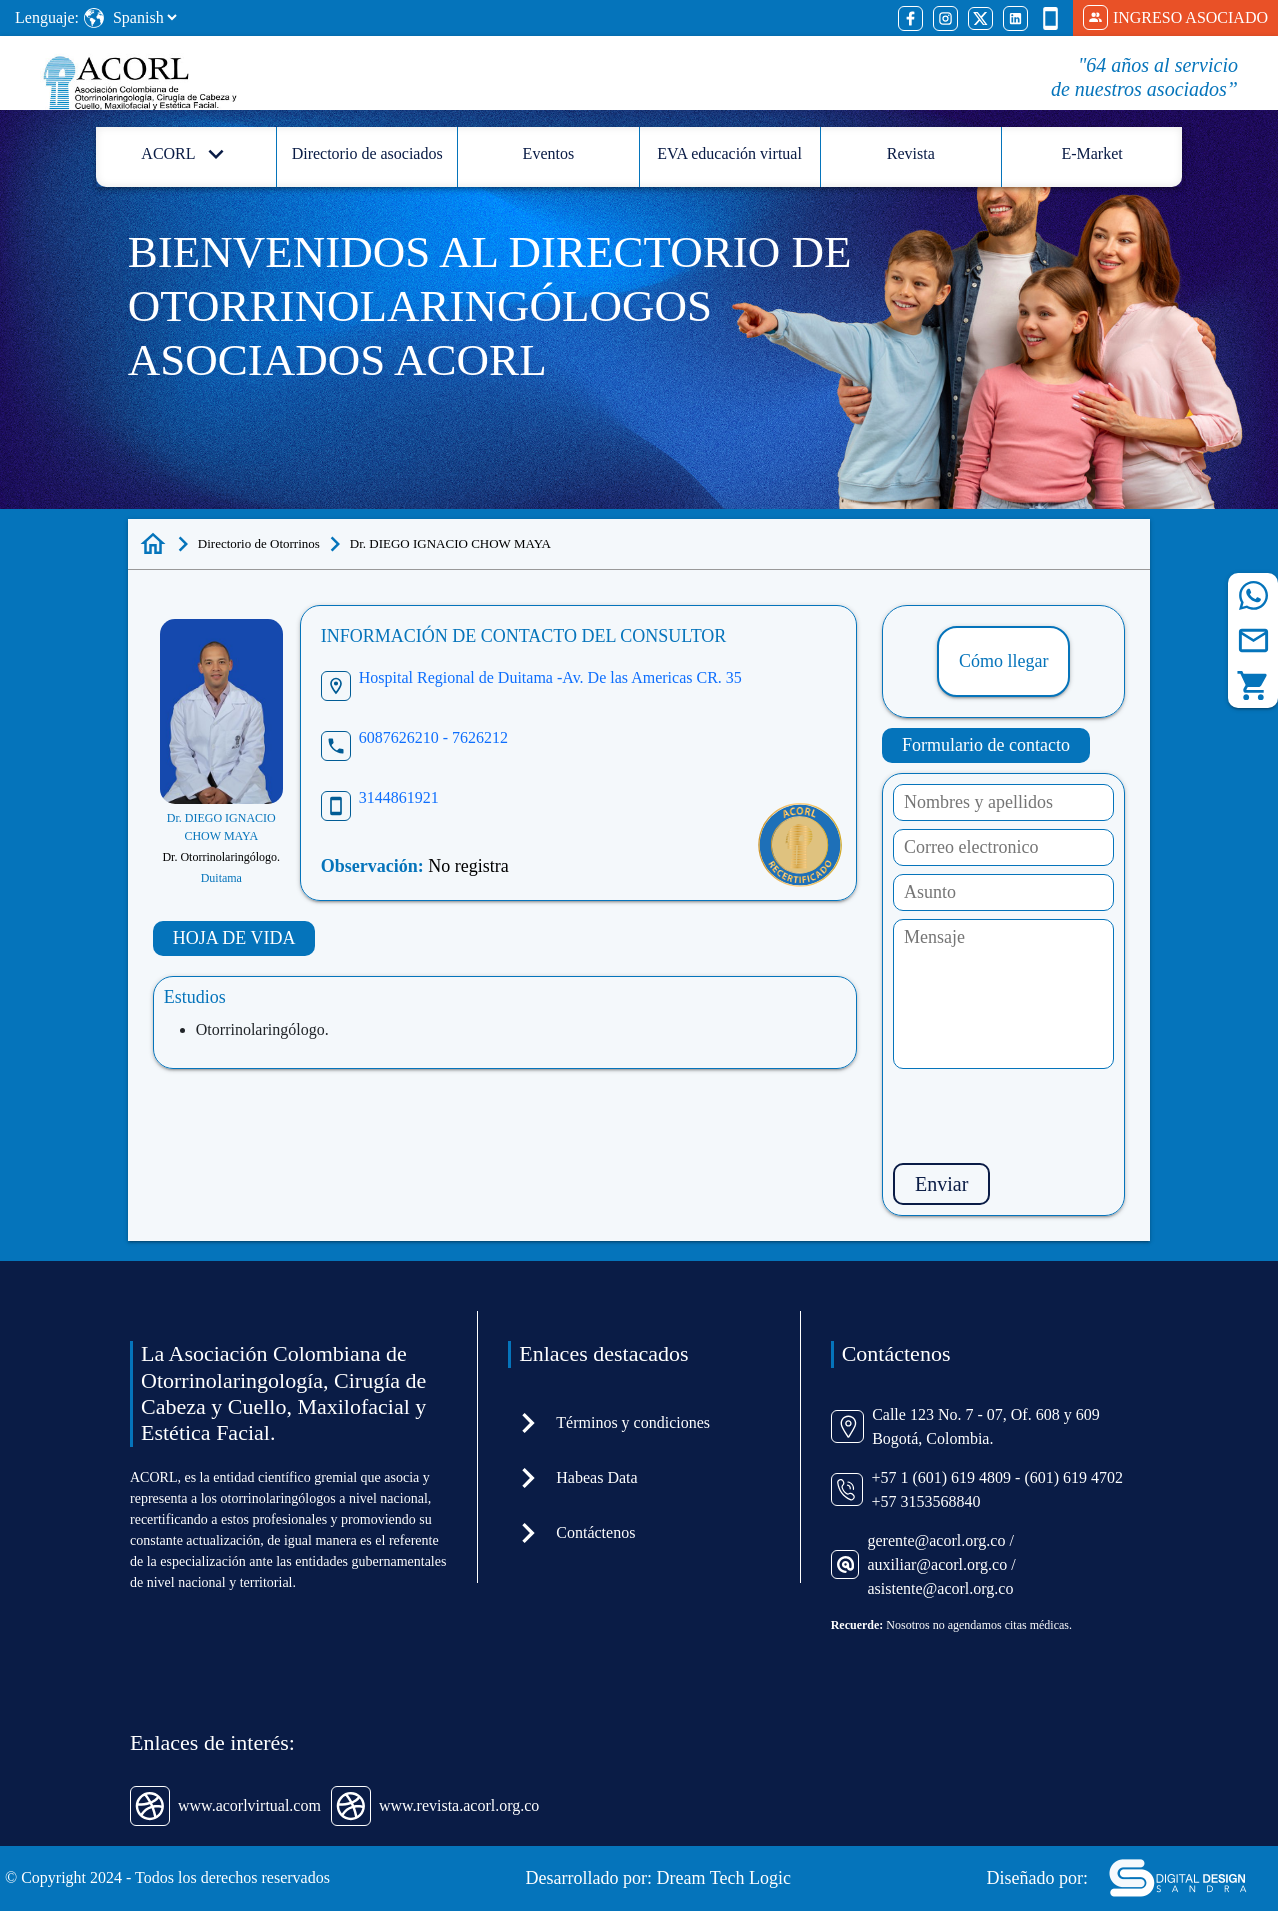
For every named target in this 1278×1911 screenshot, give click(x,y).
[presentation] (1045, 1116)
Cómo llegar (1003, 661)
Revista (911, 153)
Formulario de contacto (986, 745)
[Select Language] (144, 17)
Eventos (549, 153)
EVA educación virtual (729, 153)
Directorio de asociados (367, 153)
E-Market (1091, 153)
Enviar (941, 1184)
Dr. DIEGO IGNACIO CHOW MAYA (450, 543)
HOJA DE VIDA (234, 938)
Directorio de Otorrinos (259, 543)
